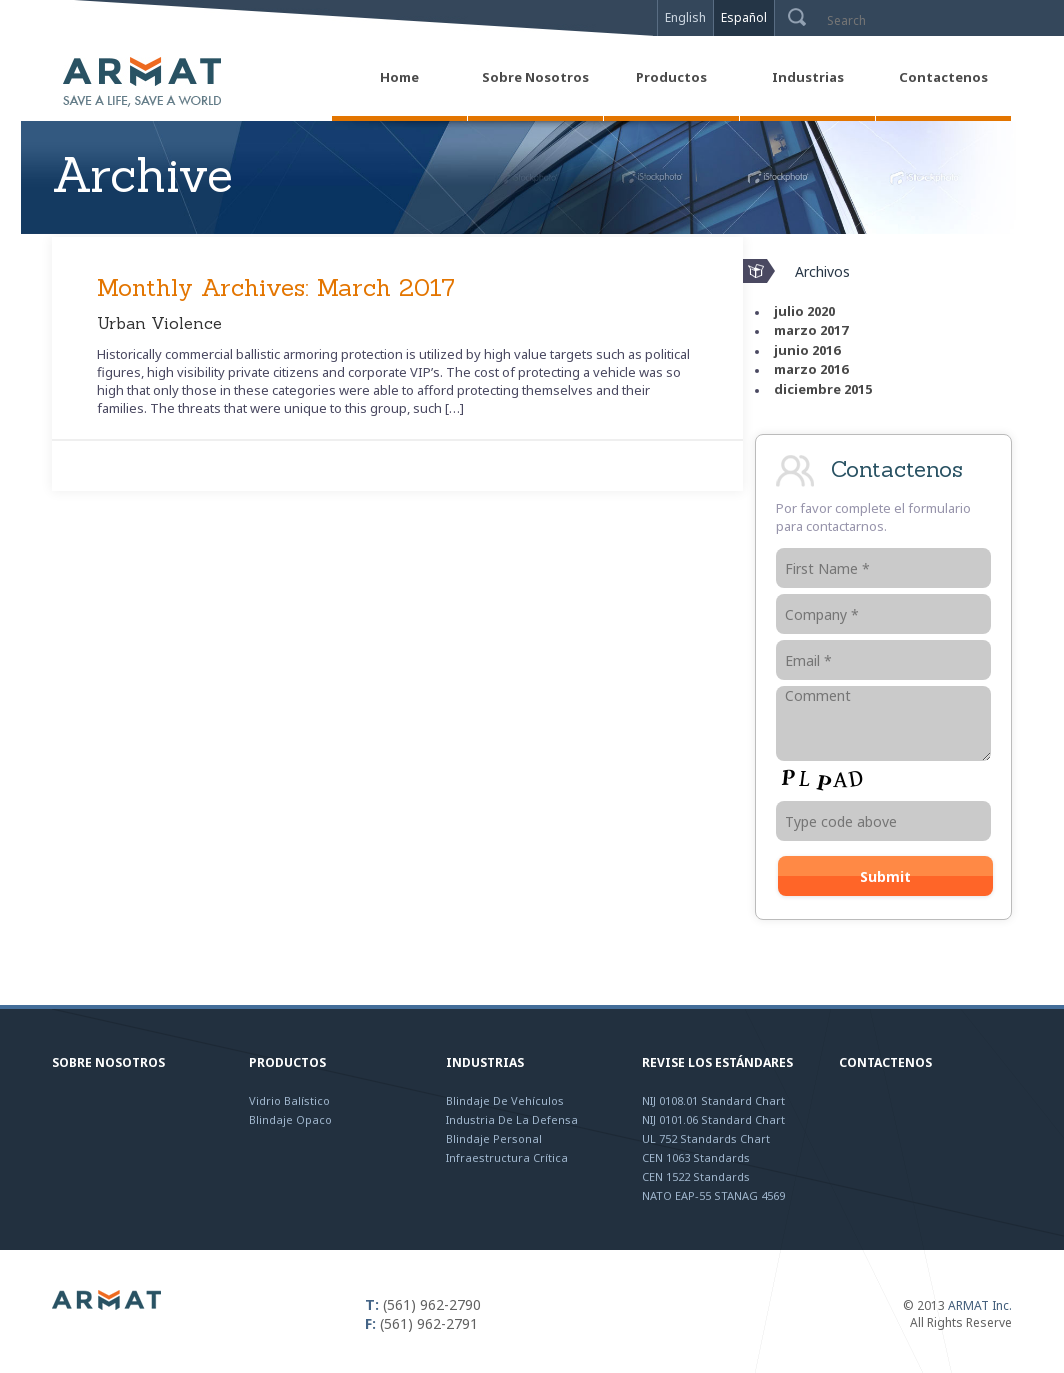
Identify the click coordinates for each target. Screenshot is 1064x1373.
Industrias (485, 1062)
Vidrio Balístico (289, 1100)
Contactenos (885, 1062)
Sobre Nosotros (108, 1062)
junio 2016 (807, 350)
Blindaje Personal (494, 1138)
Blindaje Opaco (290, 1119)
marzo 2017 (811, 330)
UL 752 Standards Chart (706, 1138)
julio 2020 (804, 311)
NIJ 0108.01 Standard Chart (713, 1100)
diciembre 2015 (823, 389)
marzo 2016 (811, 369)
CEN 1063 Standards (696, 1157)
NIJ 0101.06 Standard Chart (713, 1119)
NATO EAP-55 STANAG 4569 (713, 1195)
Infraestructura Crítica (507, 1157)
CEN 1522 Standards (696, 1176)
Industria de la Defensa (512, 1119)
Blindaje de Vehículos (505, 1100)
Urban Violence (159, 323)
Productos (287, 1062)
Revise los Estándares (717, 1062)
